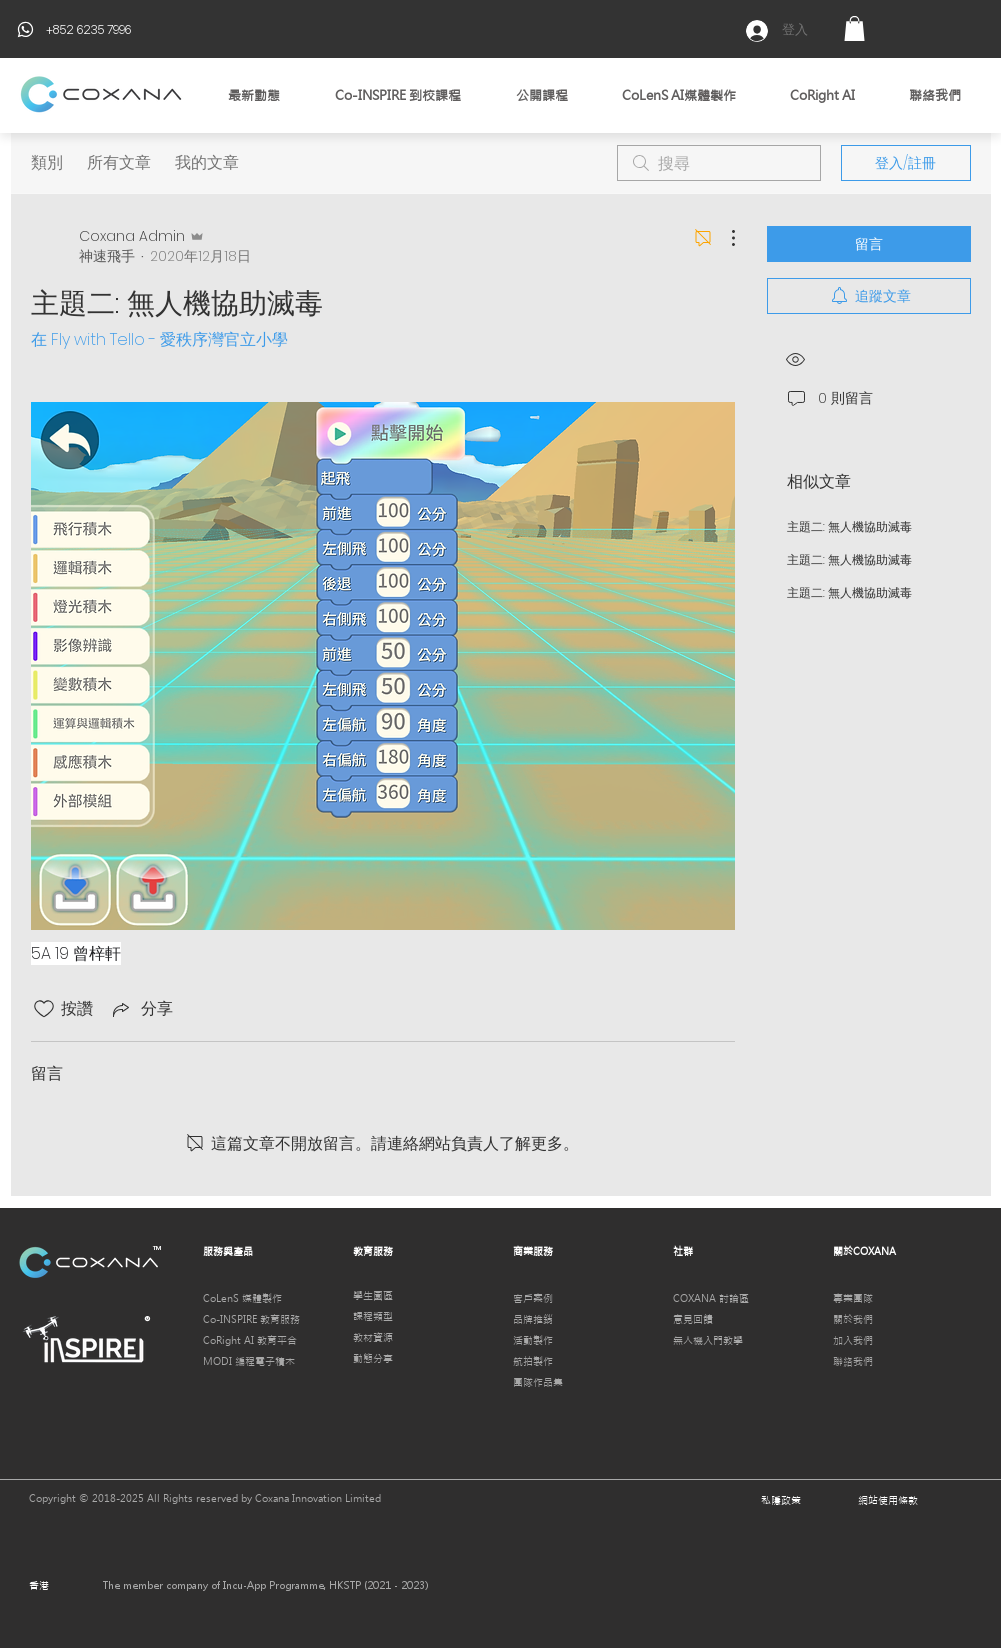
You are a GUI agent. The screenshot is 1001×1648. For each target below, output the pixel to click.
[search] (719, 163)
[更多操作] (723, 238)
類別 (47, 162)
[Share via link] (141, 1008)
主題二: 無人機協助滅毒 (849, 526)
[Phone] (25, 29)
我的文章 (207, 162)
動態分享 (373, 1358)
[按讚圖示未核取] (44, 1009)
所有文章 (119, 162)
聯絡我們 (853, 1361)
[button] (854, 28)
